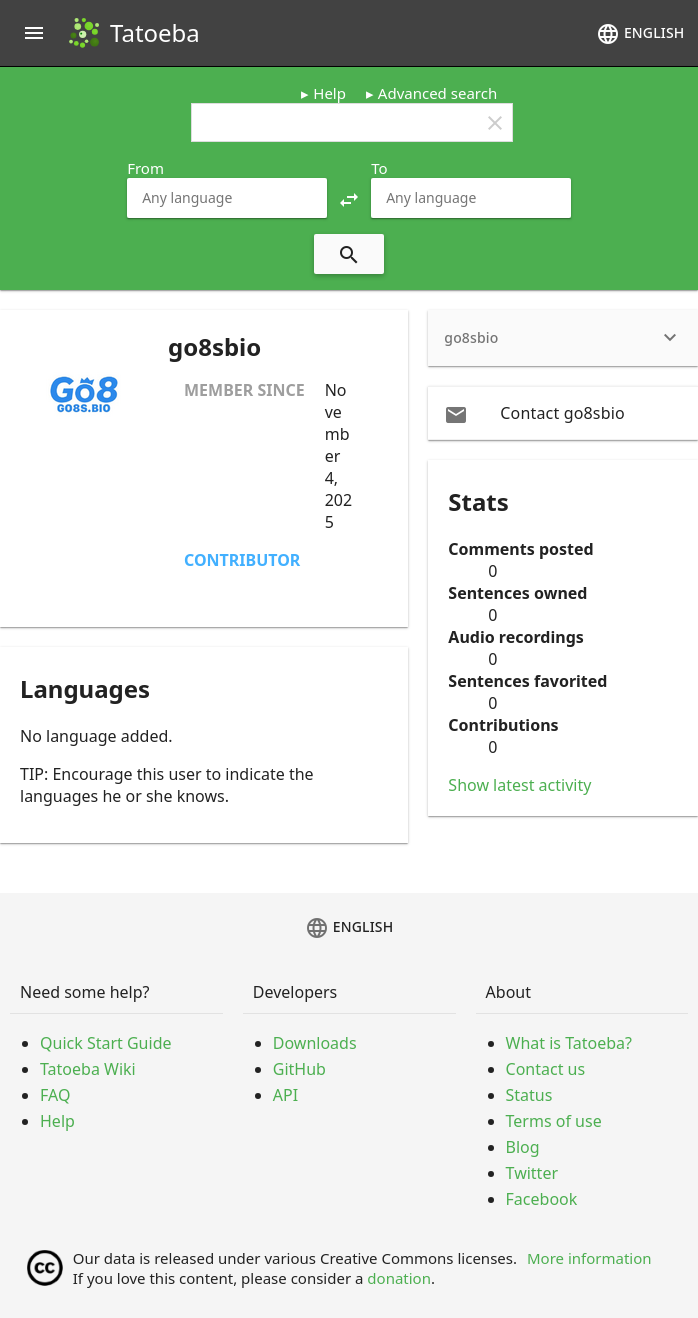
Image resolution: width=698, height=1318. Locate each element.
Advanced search (437, 93)
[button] (349, 198)
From (145, 168)
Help (329, 93)
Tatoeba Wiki (88, 1069)
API (285, 1095)
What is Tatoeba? (569, 1043)
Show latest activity (519, 785)
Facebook (542, 1199)
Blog (523, 1147)
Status (529, 1095)
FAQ (55, 1095)
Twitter (532, 1173)
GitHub (299, 1069)
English (640, 34)
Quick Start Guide (106, 1043)
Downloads (315, 1043)
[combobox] (227, 198)
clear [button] (495, 123)
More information (589, 1258)
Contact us (546, 1069)
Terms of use (554, 1121)
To (379, 168)
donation (399, 1278)
